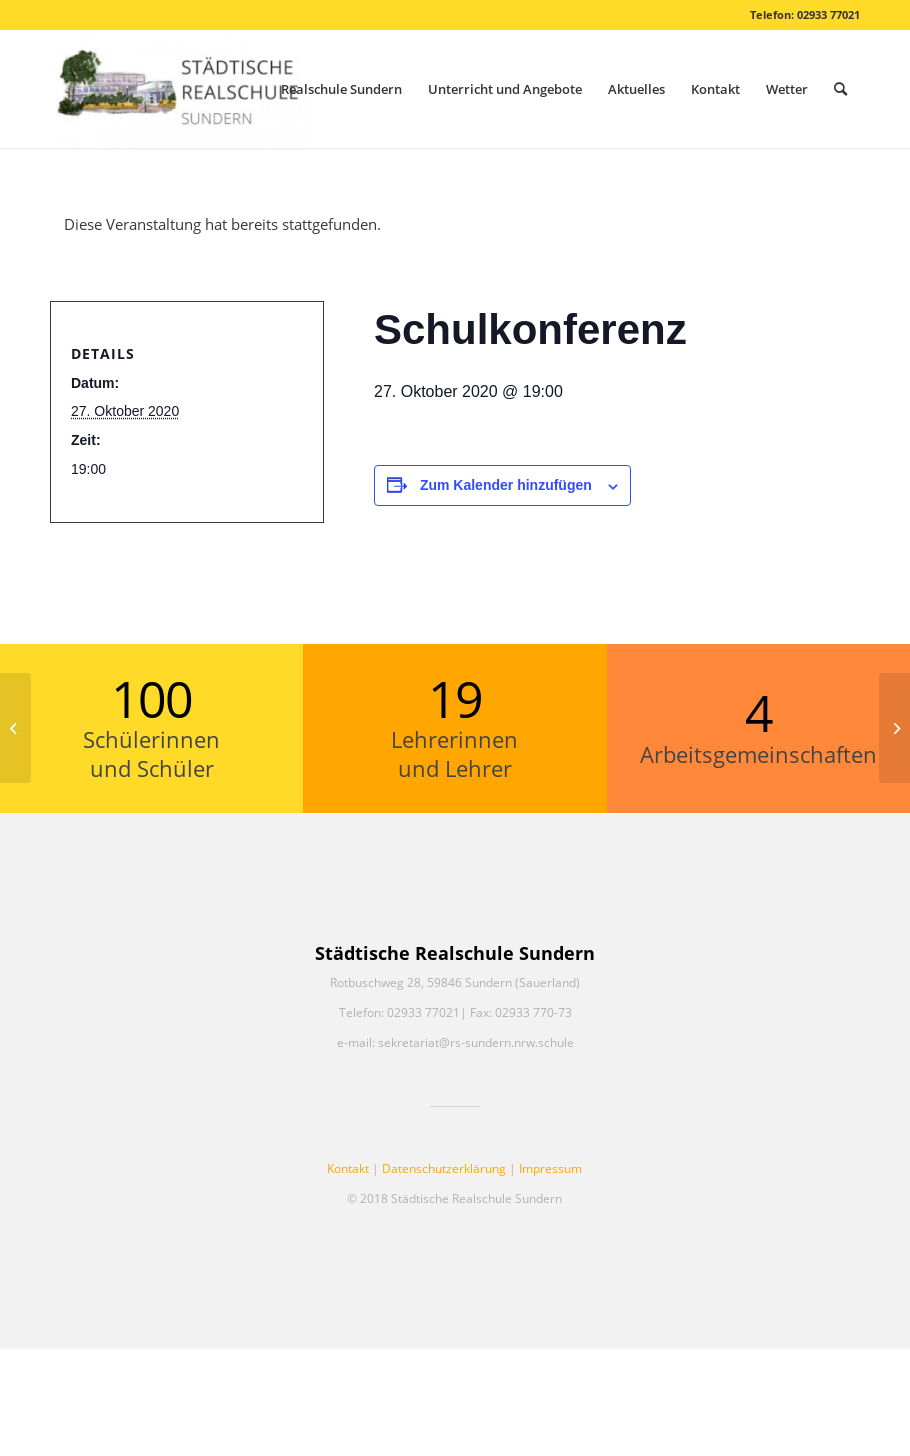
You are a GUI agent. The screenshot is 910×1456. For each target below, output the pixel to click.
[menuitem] (341, 89)
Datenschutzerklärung (444, 1168)
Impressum (550, 1168)
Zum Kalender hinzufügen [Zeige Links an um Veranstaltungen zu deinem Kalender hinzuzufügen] (506, 485)
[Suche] (840, 89)
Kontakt (348, 1168)
